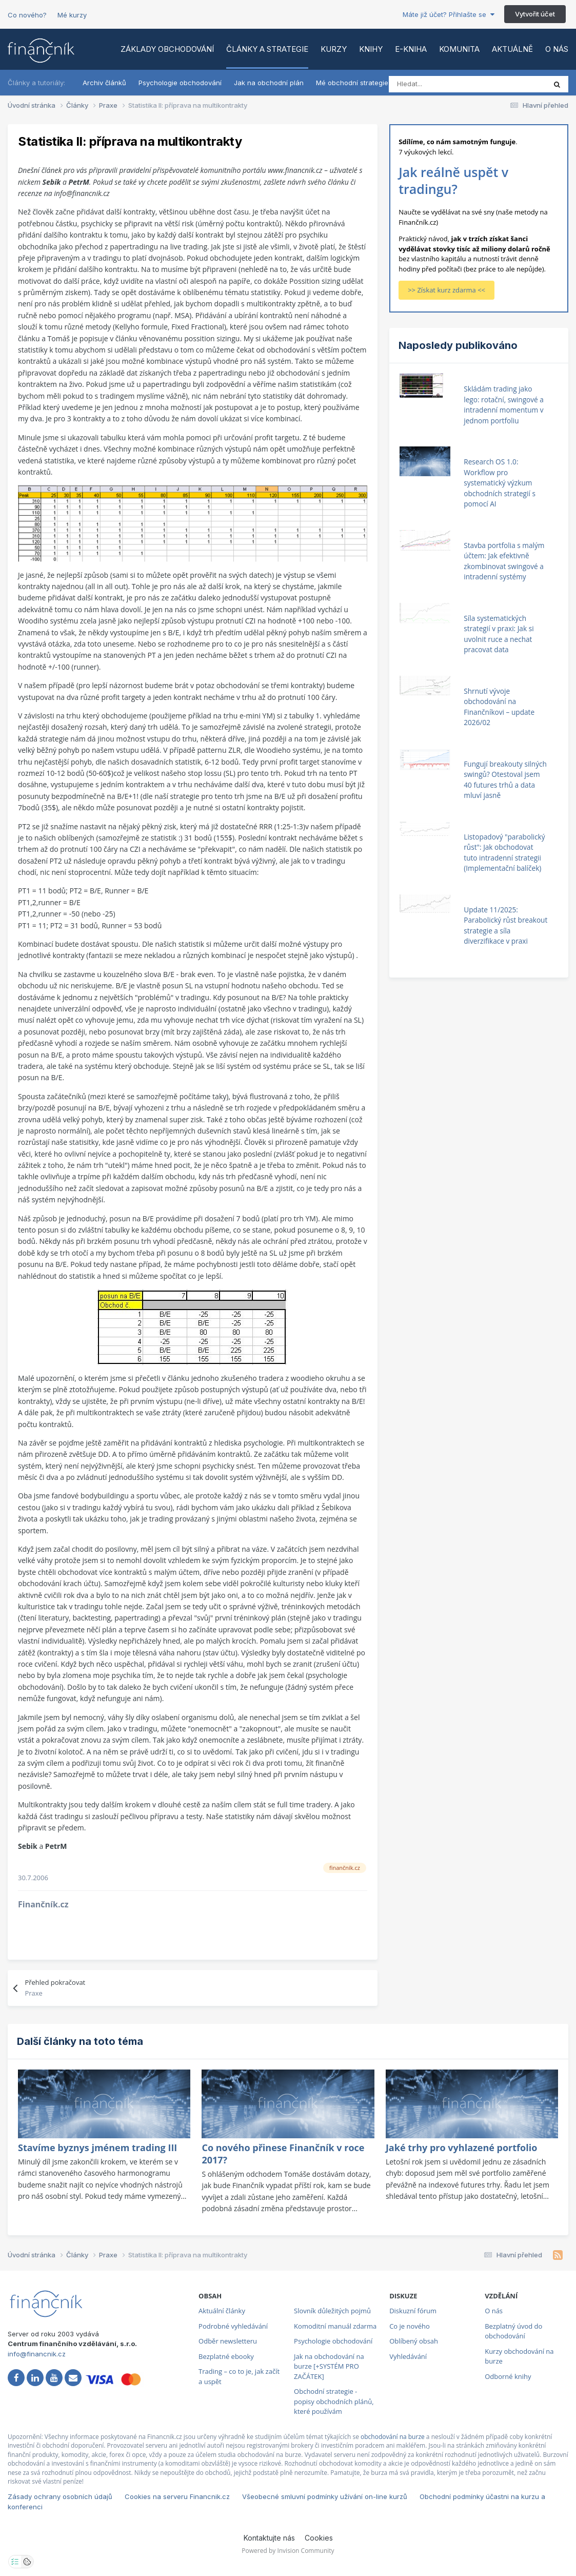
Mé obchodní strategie (352, 83)
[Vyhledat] (434, 84)
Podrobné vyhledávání (233, 2326)
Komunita (459, 49)
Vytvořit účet (535, 14)
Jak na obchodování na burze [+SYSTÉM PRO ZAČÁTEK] (329, 2366)
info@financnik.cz (37, 2354)
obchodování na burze (393, 2436)
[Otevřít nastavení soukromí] (15, 2561)
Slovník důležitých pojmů (332, 2310)
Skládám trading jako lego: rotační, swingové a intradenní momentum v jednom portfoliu (504, 404)
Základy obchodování (167, 49)
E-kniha (411, 49)
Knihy (371, 49)
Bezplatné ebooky (226, 2356)
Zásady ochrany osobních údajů (60, 2496)
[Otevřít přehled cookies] (27, 2561)
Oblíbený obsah (413, 2341)
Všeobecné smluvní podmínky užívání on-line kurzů (324, 2496)
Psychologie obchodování (180, 83)
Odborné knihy (508, 2376)
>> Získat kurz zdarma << (446, 290)
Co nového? (27, 15)
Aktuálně (512, 49)
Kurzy (334, 49)
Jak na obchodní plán (269, 83)
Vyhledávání (408, 2356)
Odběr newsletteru (227, 2341)
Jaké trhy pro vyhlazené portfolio (461, 2147)
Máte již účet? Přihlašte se (448, 14)
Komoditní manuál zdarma (335, 2326)
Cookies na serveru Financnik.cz (177, 2496)
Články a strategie (267, 49)
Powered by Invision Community (288, 2550)
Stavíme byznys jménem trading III (97, 2147)
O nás (556, 49)
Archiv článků (104, 83)
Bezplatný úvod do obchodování (513, 2331)
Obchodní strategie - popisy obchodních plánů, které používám (333, 2401)
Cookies (319, 2537)
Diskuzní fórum (412, 2310)
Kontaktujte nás (269, 2537)
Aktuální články (221, 2310)
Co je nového (409, 2326)
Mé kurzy (72, 15)
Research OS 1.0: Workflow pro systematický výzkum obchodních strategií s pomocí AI (499, 483)
